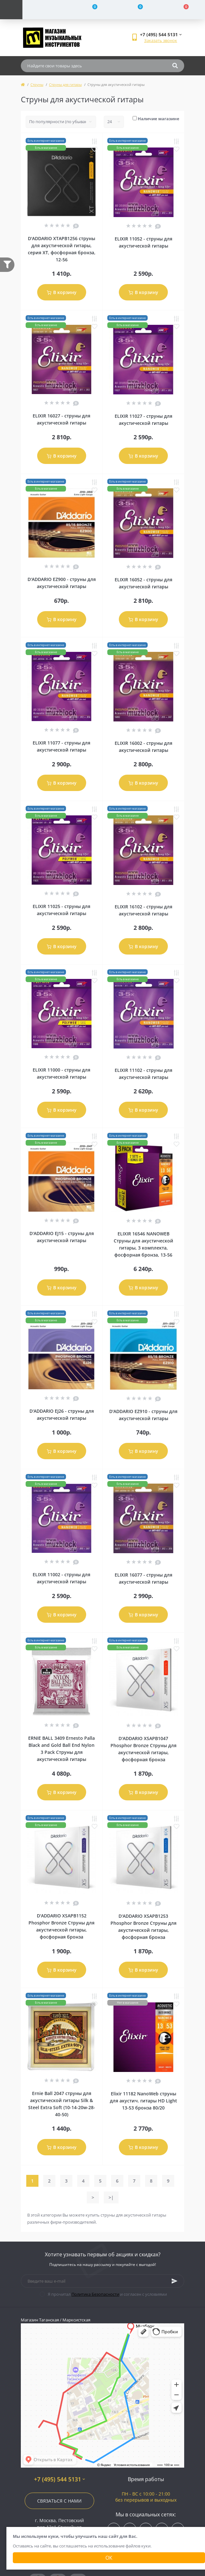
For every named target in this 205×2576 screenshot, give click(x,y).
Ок (108, 2557)
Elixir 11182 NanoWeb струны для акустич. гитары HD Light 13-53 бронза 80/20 (143, 2101)
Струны (36, 84)
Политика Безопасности (95, 2294)
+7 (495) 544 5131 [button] (59, 2479)
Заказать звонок (160, 40)
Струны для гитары (65, 84)
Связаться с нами (59, 2501)
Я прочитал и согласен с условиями (107, 2294)
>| (111, 2197)
